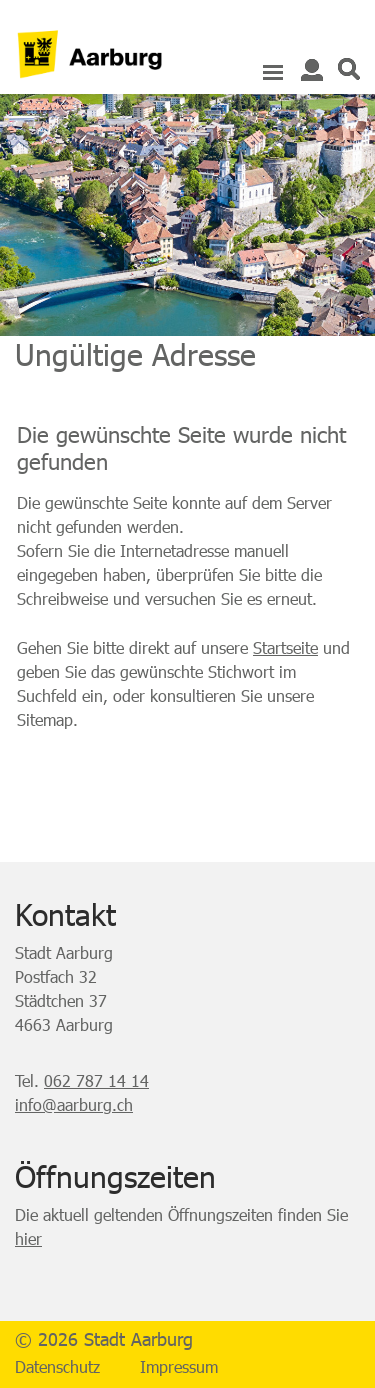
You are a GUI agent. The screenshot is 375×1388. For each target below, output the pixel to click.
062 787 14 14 (96, 1080)
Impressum (179, 1366)
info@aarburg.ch (74, 1104)
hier (28, 1238)
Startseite (285, 647)
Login (312, 70)
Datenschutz (57, 1366)
